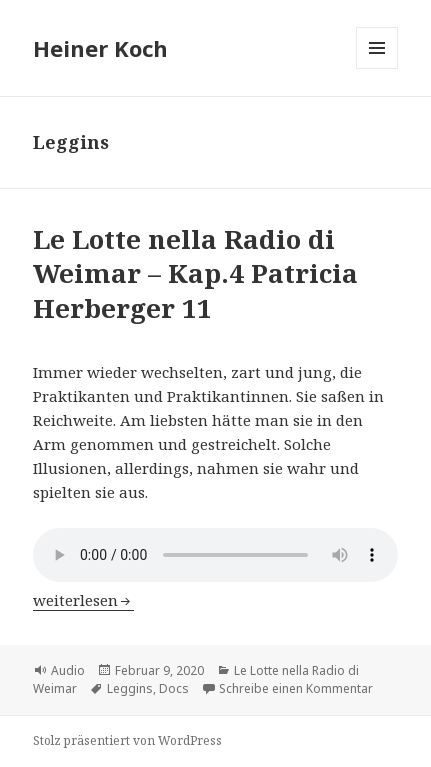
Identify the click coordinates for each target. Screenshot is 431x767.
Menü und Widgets (377, 68)
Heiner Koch (100, 48)
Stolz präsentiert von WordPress (127, 740)
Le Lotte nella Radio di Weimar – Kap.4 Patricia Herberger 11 (195, 273)
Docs (174, 688)
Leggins (130, 688)
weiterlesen (83, 600)
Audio (68, 670)
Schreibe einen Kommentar (296, 688)
